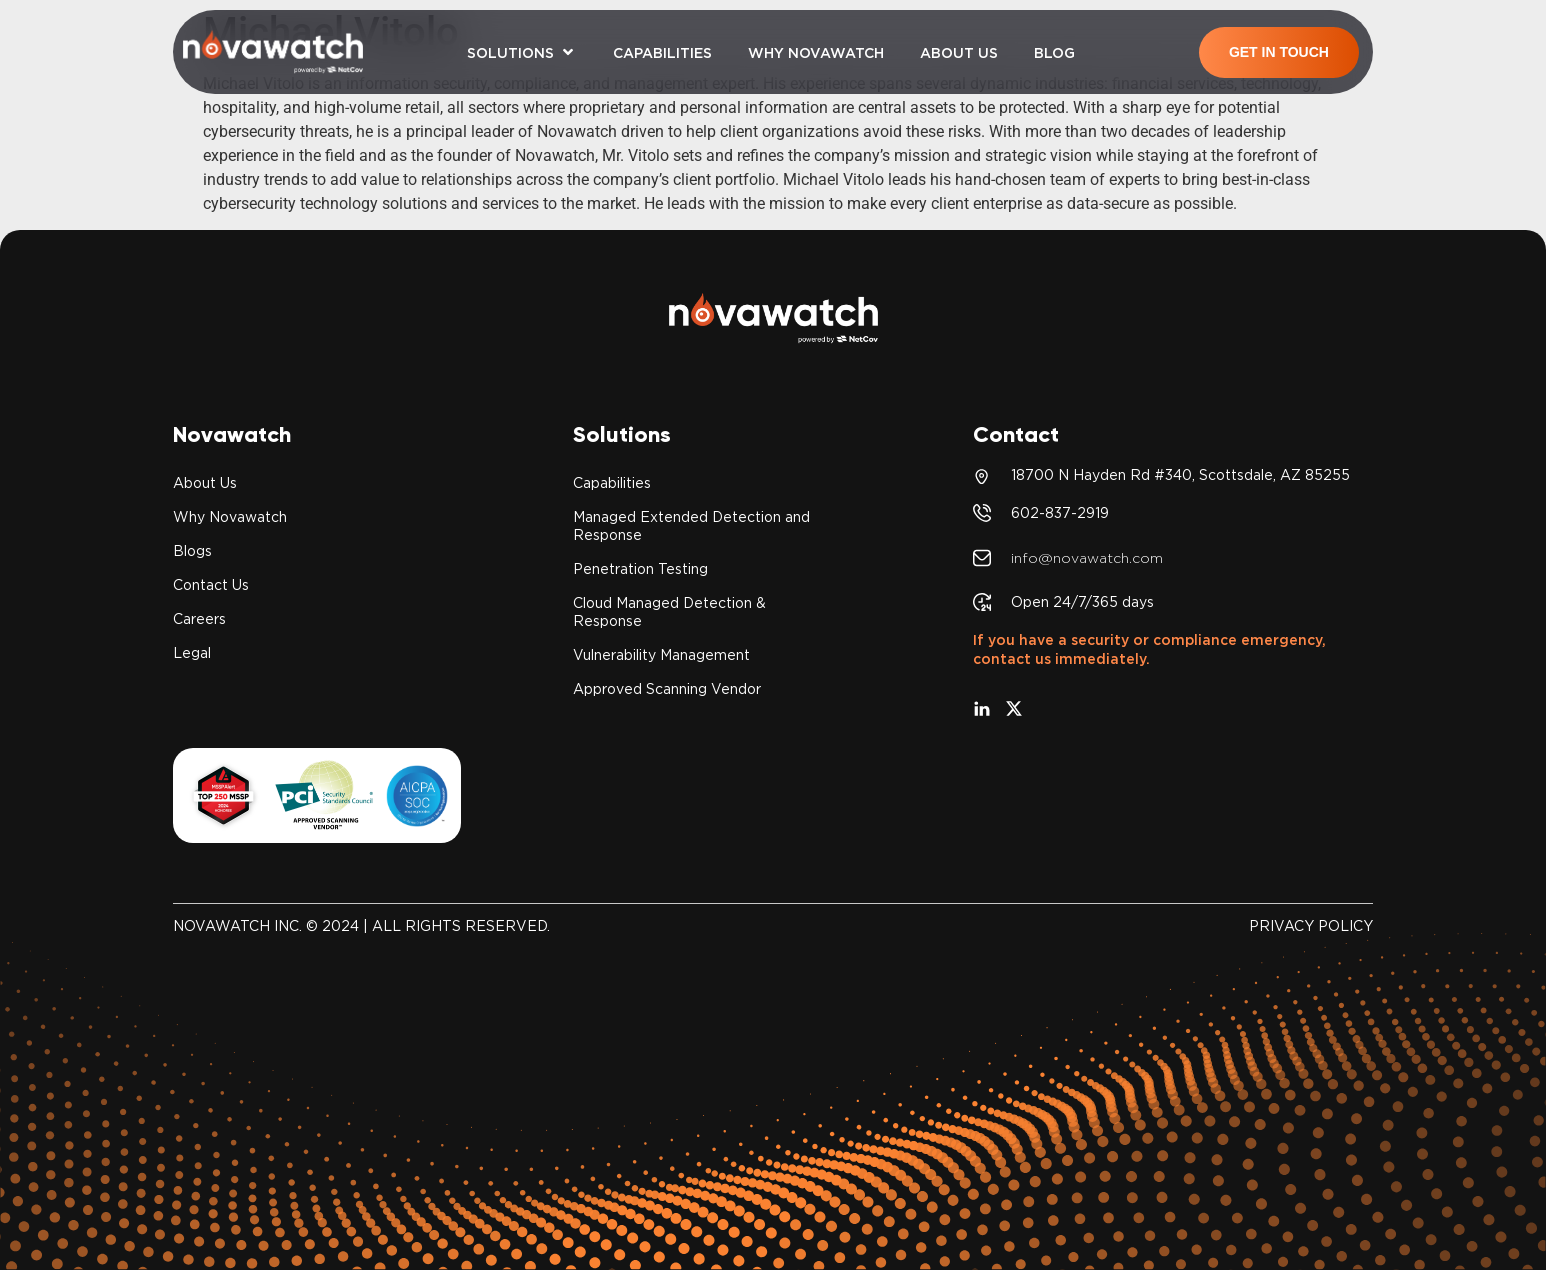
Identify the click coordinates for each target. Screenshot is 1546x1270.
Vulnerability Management (661, 655)
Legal (192, 653)
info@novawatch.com (1087, 558)
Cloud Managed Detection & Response (669, 612)
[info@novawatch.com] (982, 558)
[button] (522, 52)
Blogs (192, 551)
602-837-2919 (1060, 513)
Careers (199, 619)
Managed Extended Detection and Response (691, 526)
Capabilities (612, 483)
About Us (205, 483)
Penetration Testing (640, 569)
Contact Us (211, 585)
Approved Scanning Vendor (667, 689)
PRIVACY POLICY (1311, 926)
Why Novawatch (230, 517)
